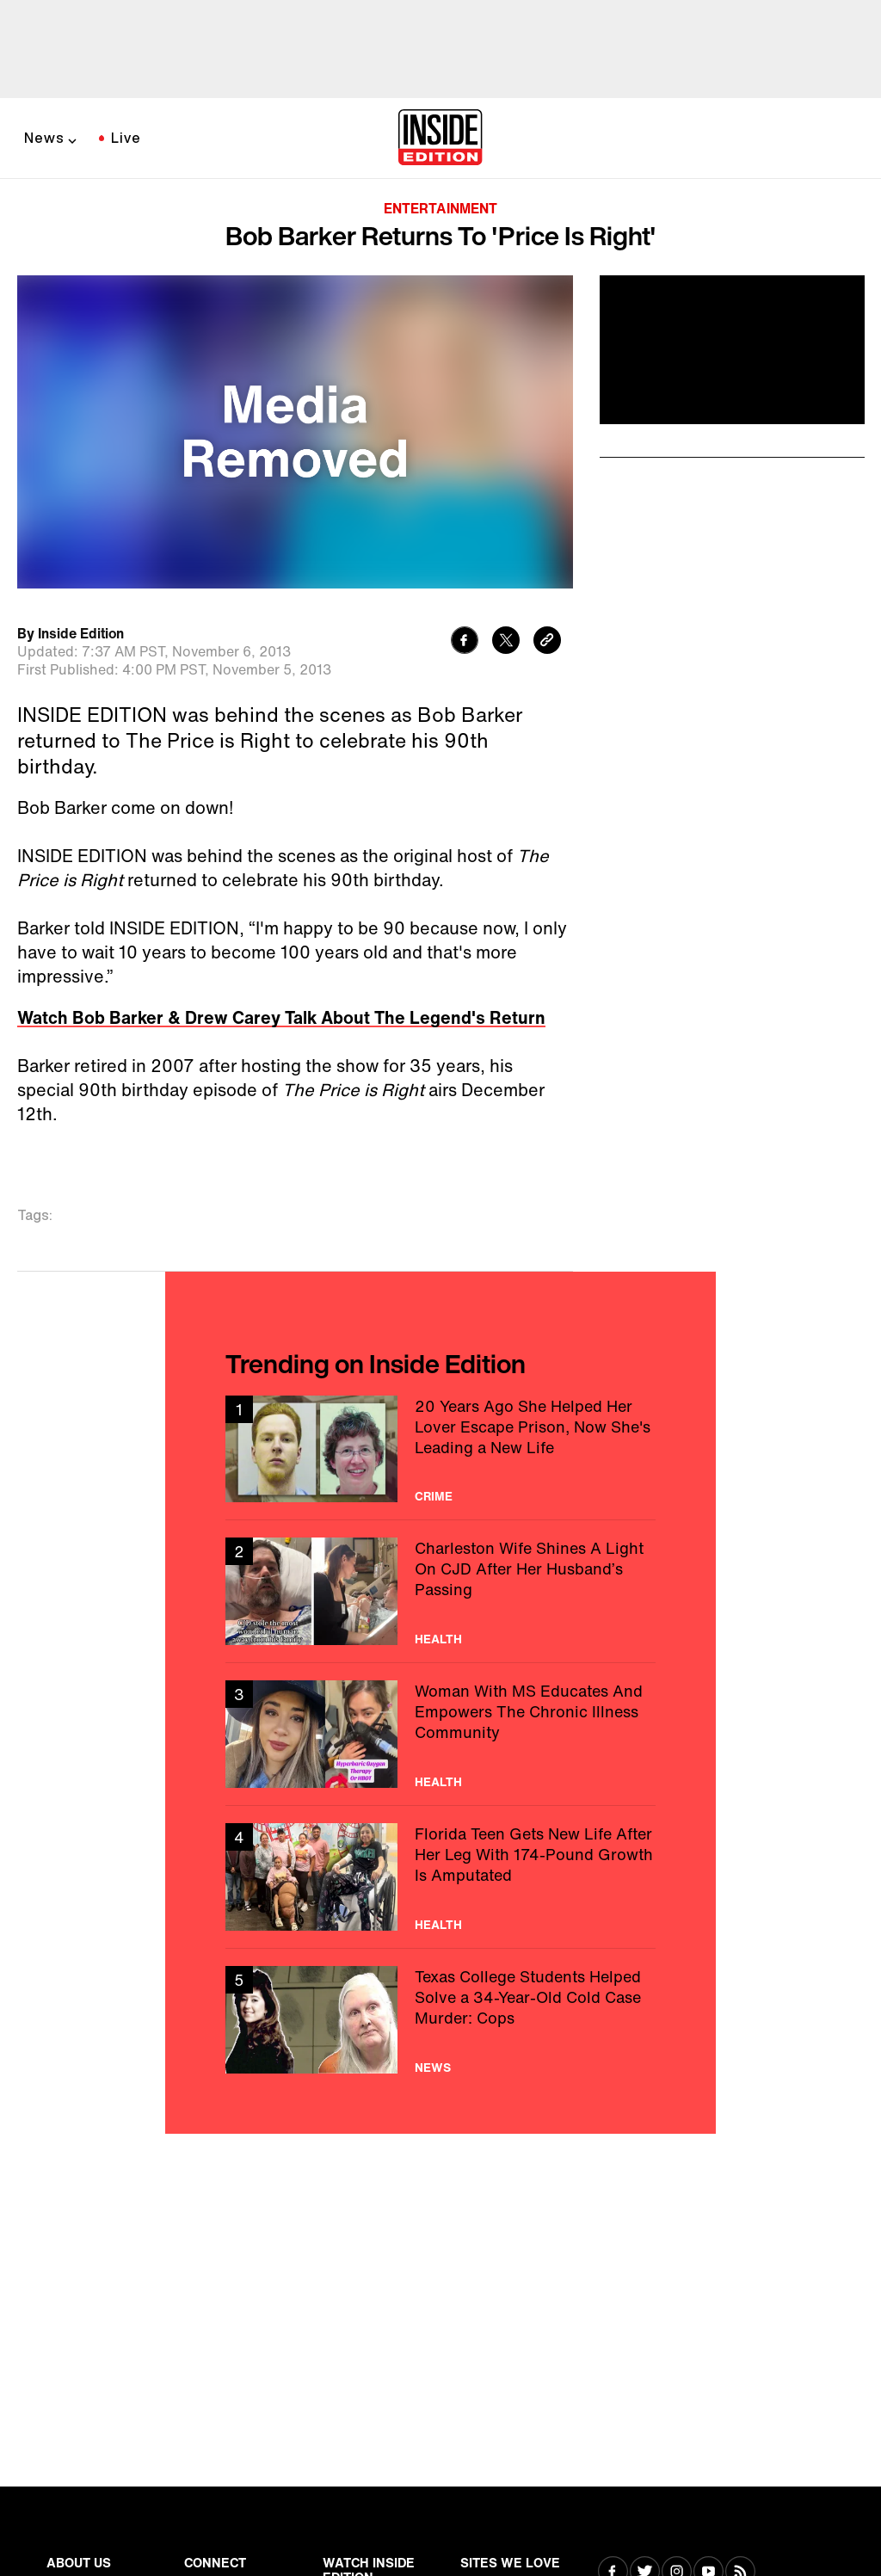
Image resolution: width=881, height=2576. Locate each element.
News (44, 138)
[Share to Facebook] (464, 642)
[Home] (440, 138)
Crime (434, 1496)
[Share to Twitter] (505, 642)
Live (126, 138)
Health (438, 1639)
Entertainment (440, 208)
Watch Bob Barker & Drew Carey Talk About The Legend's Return (281, 1017)
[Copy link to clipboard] (547, 642)
